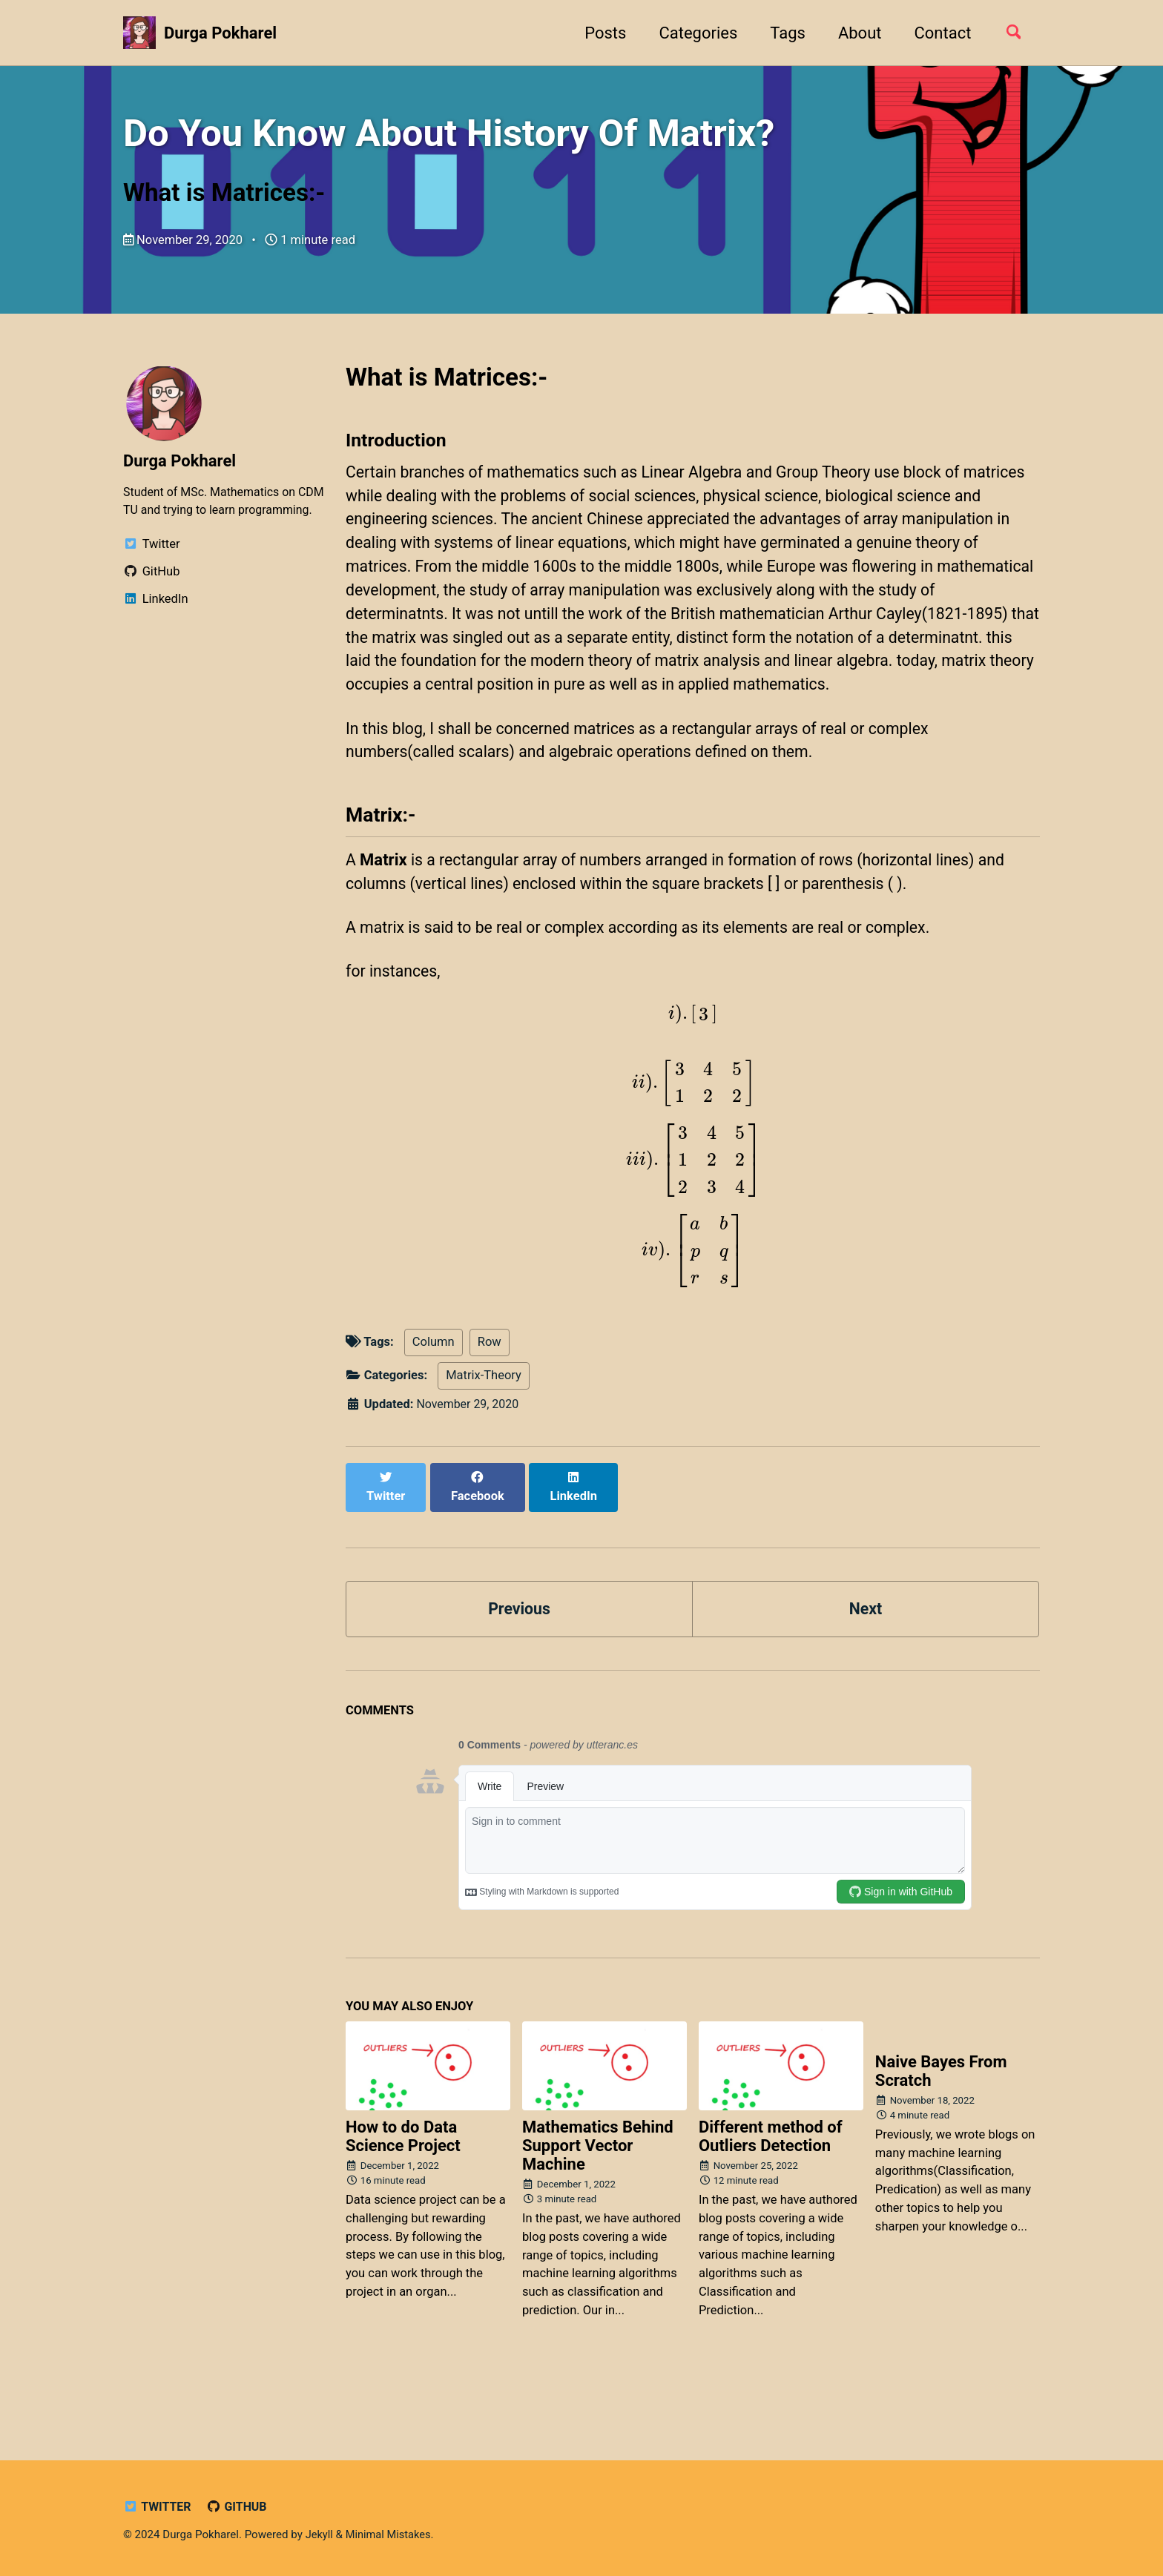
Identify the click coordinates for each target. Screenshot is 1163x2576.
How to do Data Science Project (403, 2180)
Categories (692, 33)
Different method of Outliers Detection (771, 2180)
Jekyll (320, 2535)
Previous (519, 1651)
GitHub (239, 2507)
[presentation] (693, 1074)
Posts (600, 33)
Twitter (158, 2507)
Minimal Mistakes (390, 2535)
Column (433, 1400)
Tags (782, 33)
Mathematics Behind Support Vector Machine (597, 2189)
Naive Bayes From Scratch (941, 2115)
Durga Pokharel (220, 33)
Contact (937, 33)
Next (866, 1651)
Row (489, 1400)
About (855, 33)
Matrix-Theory (483, 1434)
